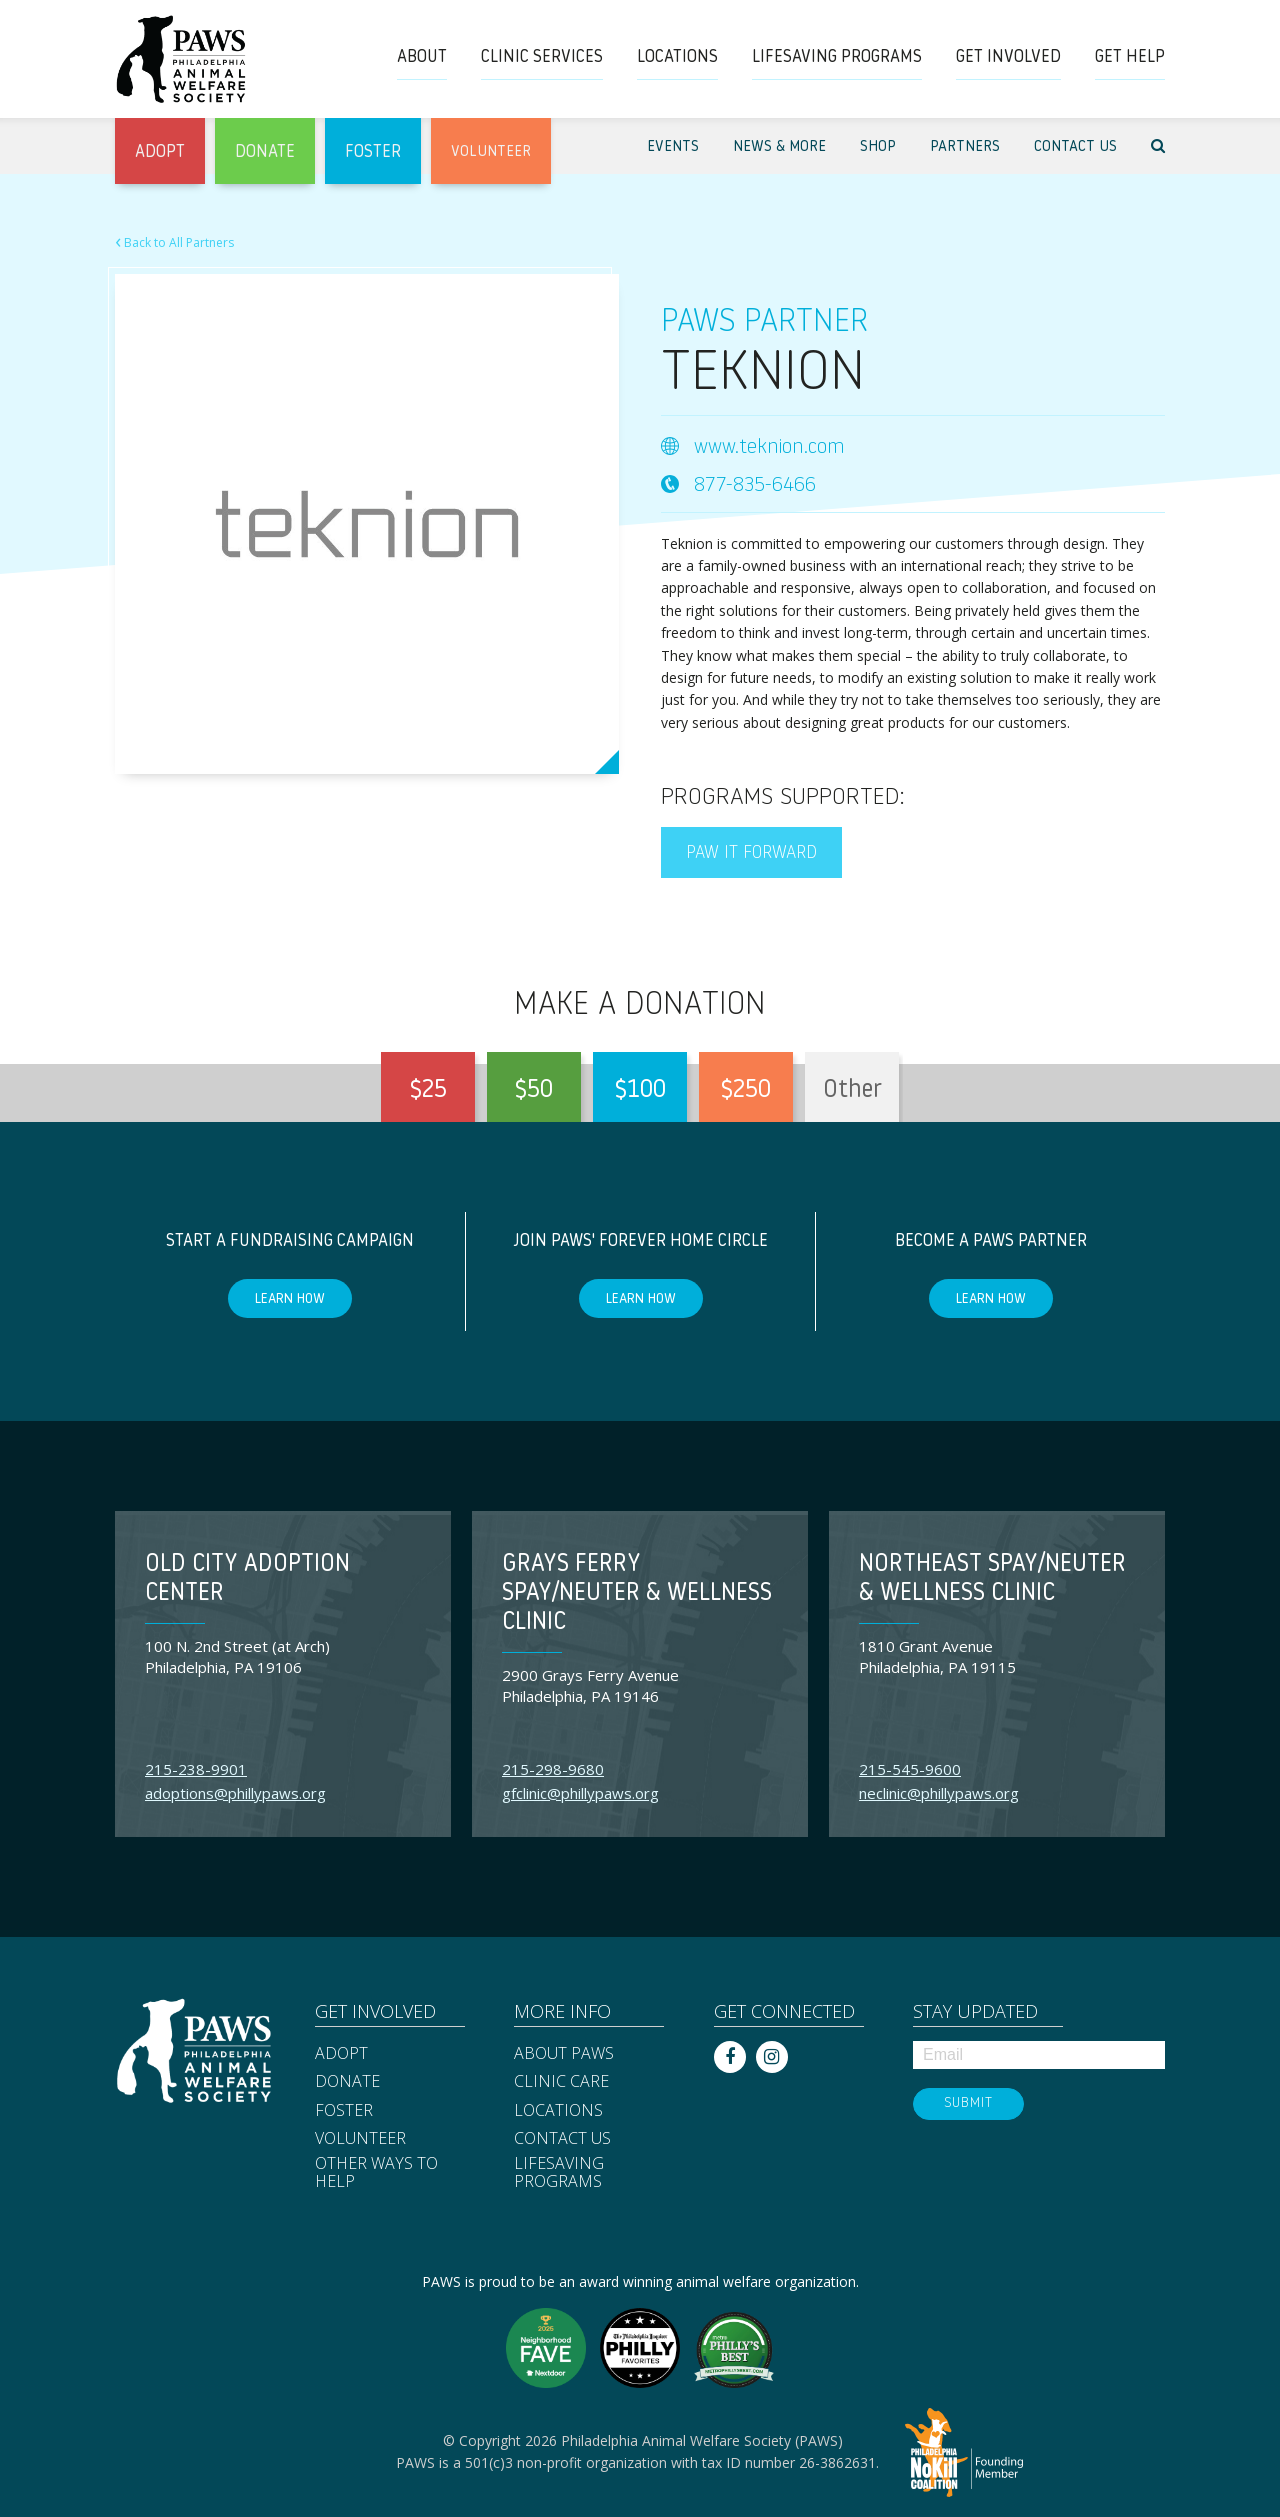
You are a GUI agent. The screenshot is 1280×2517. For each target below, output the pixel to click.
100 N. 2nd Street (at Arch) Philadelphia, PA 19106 (237, 1656)
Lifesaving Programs (559, 2172)
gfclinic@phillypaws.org (580, 1793)
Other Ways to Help (376, 2172)
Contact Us (562, 2139)
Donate (347, 2082)
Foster (344, 2111)
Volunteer (360, 2139)
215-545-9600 (910, 1769)
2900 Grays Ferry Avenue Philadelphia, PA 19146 (590, 1685)
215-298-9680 (553, 1769)
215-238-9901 (196, 1769)
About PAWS (564, 2054)
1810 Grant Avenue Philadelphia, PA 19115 (937, 1656)
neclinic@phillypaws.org (939, 1793)
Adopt (341, 2054)
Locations (558, 2111)
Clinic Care (561, 2082)
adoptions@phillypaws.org (235, 1793)
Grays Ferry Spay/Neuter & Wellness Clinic (637, 1594)
